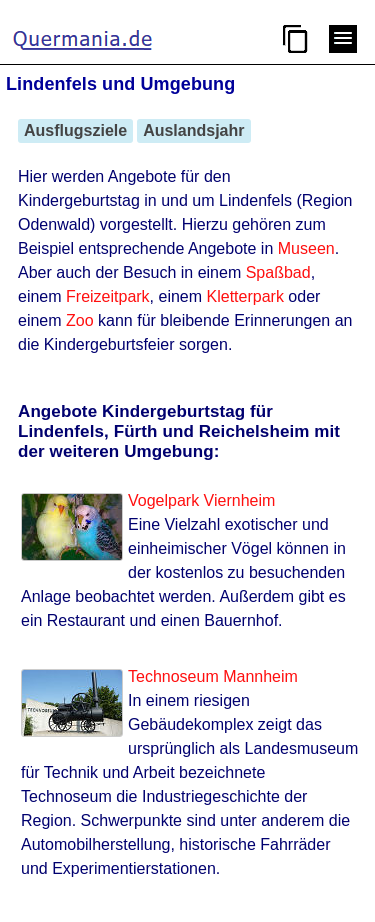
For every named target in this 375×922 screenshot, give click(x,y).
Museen (306, 248)
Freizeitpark (108, 296)
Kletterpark (245, 296)
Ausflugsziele (75, 130)
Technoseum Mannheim (213, 676)
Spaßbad (278, 272)
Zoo (80, 320)
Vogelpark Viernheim (201, 500)
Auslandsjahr (193, 130)
